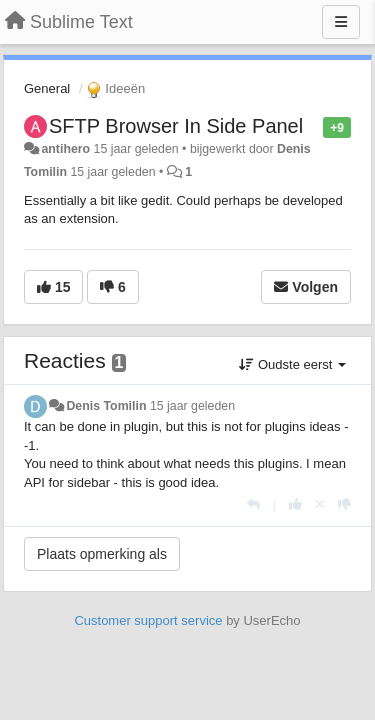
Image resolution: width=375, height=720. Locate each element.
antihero (65, 149)
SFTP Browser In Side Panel (176, 126)
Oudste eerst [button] (292, 364)
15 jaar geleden (192, 406)
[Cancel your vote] (320, 504)
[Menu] (341, 22)
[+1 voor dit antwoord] (295, 504)
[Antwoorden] (253, 504)
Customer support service (148, 620)
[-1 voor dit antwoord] (344, 504)
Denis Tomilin (106, 406)
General (47, 88)
